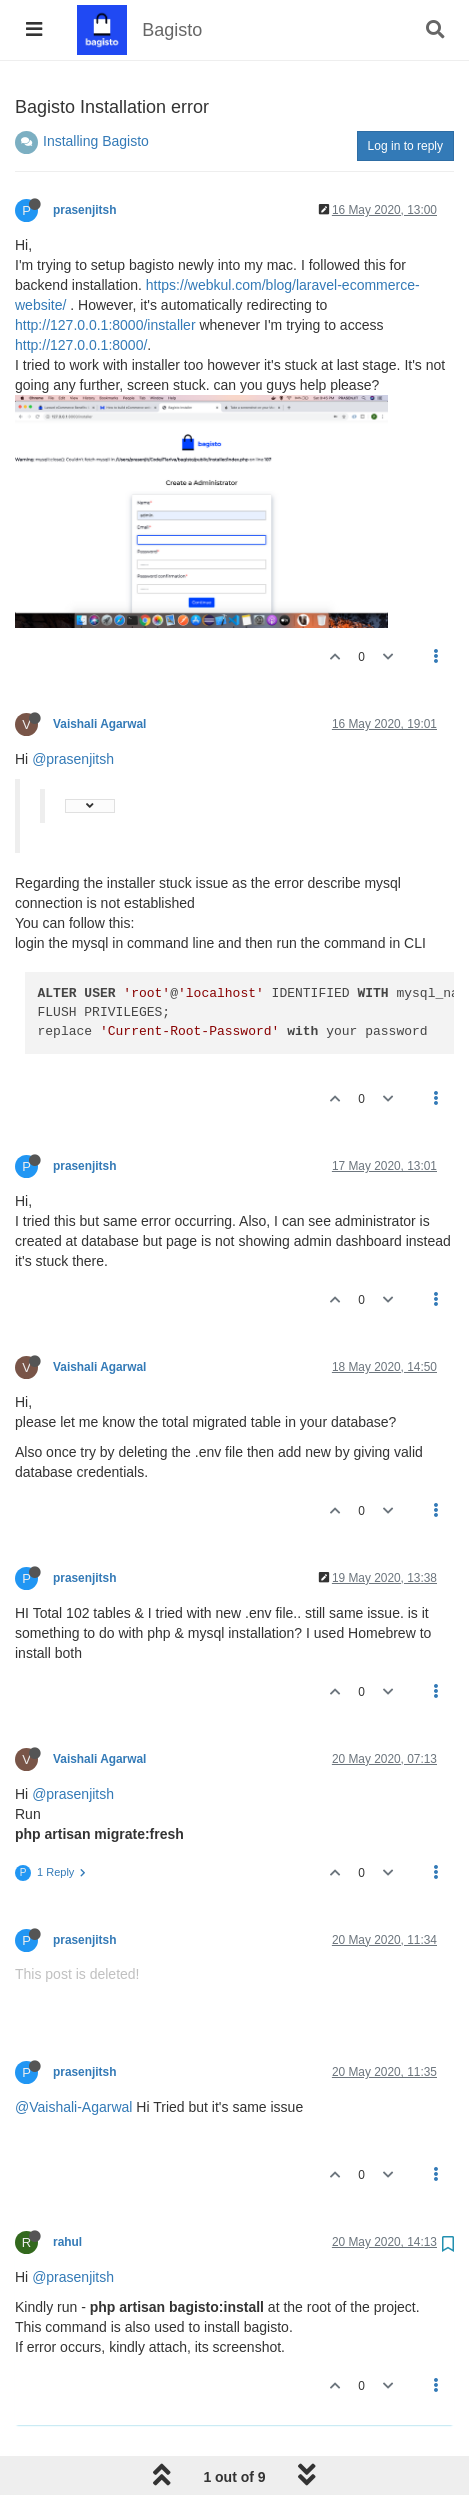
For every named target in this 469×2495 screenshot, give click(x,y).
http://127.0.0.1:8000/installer (105, 325)
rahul (67, 2242)
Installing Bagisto (96, 141)
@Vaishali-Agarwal (73, 2107)
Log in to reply (405, 146)
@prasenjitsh (73, 759)
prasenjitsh (84, 210)
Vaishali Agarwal (99, 724)
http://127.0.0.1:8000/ (81, 345)
